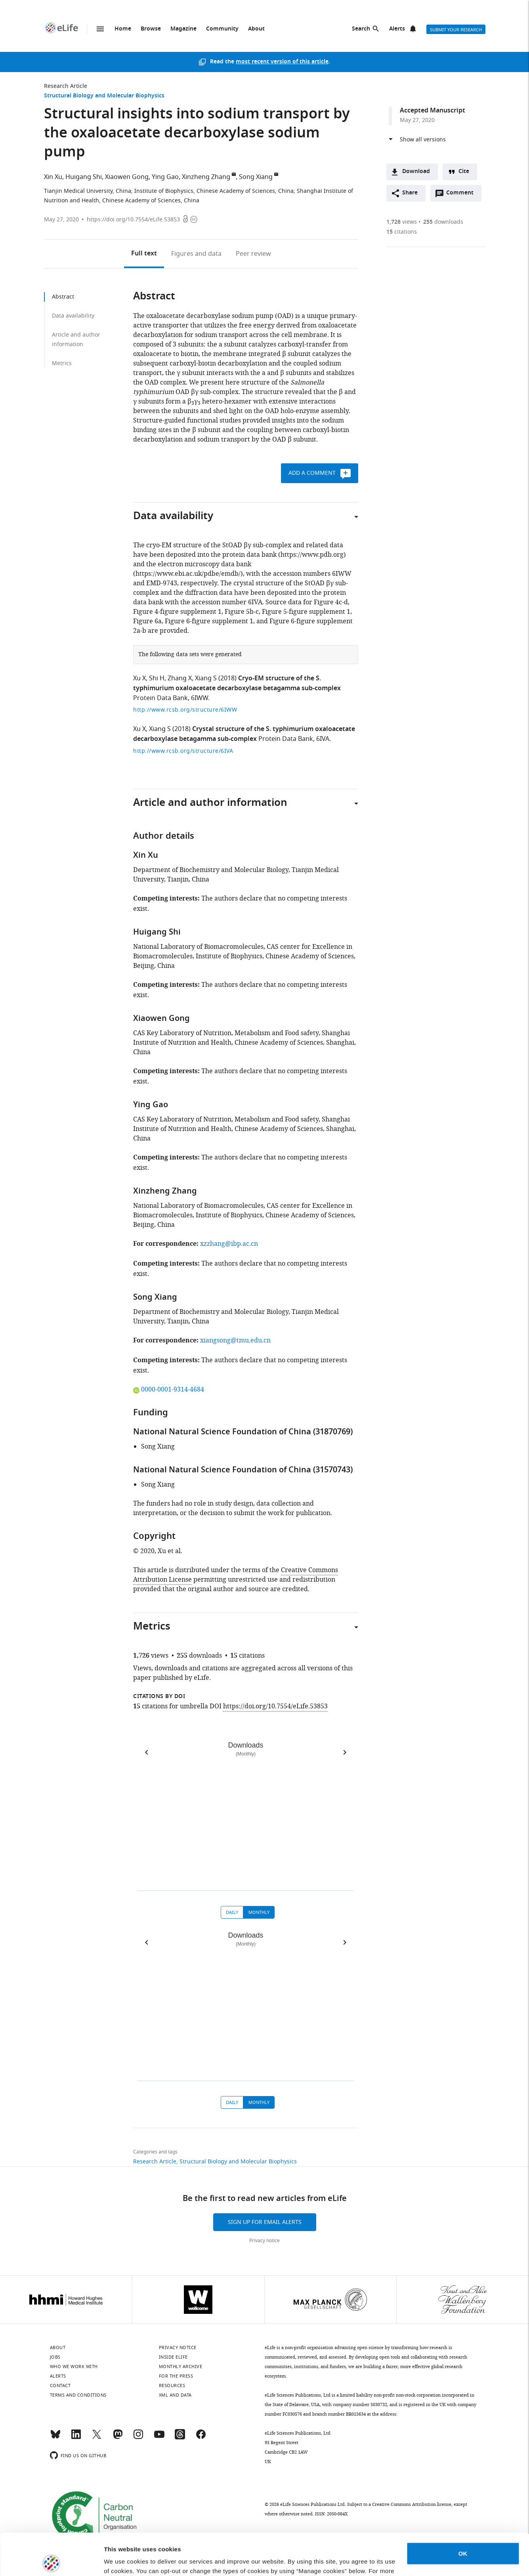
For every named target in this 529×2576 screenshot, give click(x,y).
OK (463, 2511)
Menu (100, 29)
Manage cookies (127, 2560)
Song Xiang (256, 177)
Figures (196, 254)
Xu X (139, 678)
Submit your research (456, 30)
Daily (232, 1912)
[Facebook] (200, 2438)
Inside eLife (173, 2357)
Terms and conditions (78, 2395)
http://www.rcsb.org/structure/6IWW (185, 710)
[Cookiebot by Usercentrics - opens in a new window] (51, 2560)
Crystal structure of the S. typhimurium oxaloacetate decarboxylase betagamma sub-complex (244, 734)
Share (410, 193)
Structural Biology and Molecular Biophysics (104, 96)
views (401, 222)
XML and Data (175, 2395)
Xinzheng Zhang (206, 177)
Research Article (65, 86)
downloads (443, 222)
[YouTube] (159, 2438)
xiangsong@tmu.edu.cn (235, 1340)
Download (416, 171)
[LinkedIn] (76, 2438)
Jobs (55, 2357)
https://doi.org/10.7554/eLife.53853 (133, 219)
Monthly (258, 1912)
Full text (144, 254)
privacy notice (204, 2538)
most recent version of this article (282, 62)
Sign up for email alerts (265, 2222)
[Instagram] (138, 2438)
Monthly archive (180, 2366)
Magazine (183, 29)
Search (361, 29)
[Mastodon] (117, 2438)
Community (222, 29)
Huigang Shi (83, 177)
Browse (151, 29)
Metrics (62, 363)
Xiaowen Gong (127, 177)
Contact (60, 2385)
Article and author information (76, 339)
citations (401, 232)
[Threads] (179, 2438)
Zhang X (180, 678)
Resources (172, 2385)
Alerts (397, 29)
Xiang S (206, 678)
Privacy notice (264, 2240)
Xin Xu (53, 177)
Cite (463, 171)
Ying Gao (165, 177)
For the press (176, 2376)
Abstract (63, 297)
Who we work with (74, 2366)
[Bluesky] (55, 2438)
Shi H (156, 678)
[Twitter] (96, 2438)
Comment (462, 195)
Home (123, 29)
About (256, 29)
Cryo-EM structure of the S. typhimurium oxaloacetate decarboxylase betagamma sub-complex (237, 684)
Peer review (253, 254)
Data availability (73, 316)
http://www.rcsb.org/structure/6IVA (183, 751)
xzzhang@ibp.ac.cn (229, 1244)
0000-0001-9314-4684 (168, 1389)
